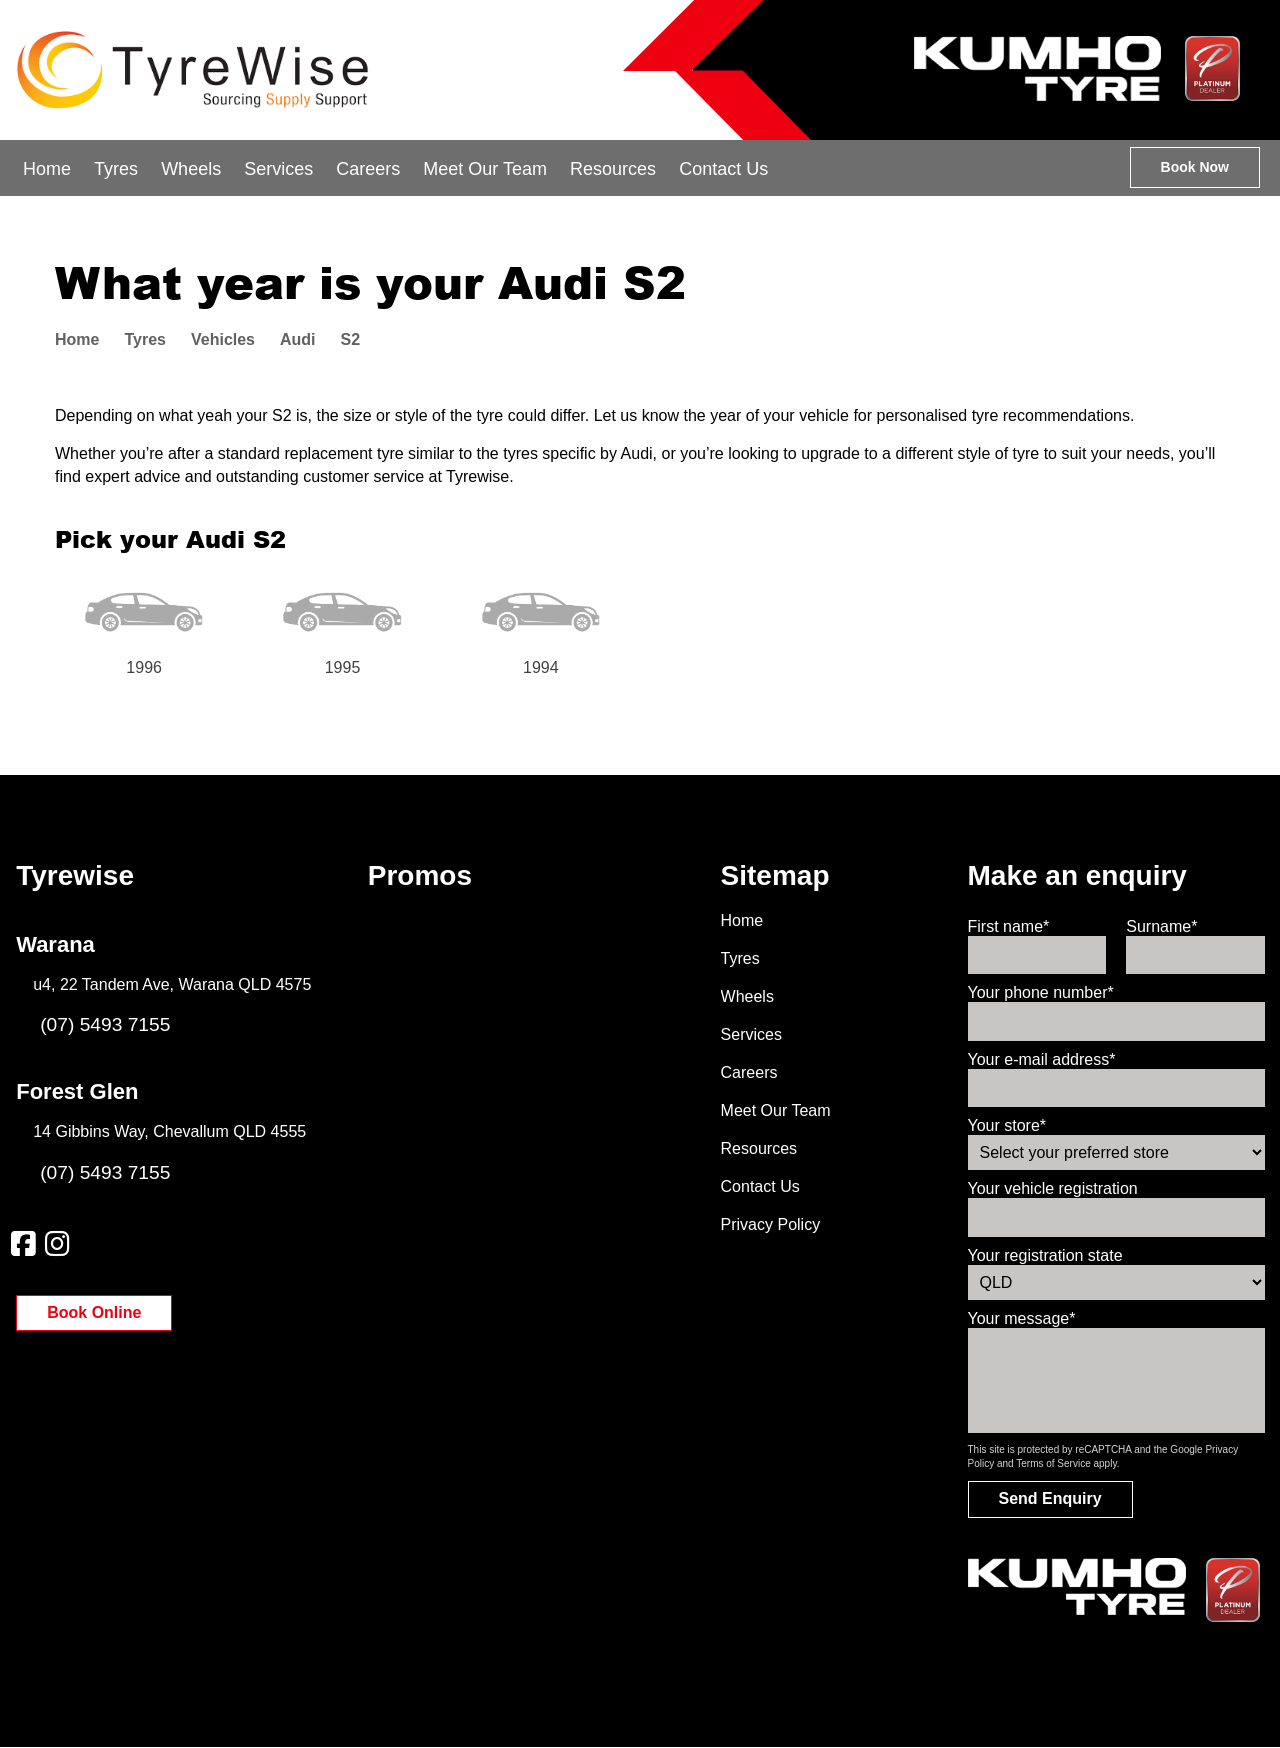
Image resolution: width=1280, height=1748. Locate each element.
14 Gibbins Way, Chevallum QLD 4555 (169, 1131)
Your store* (1007, 1125)
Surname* (1161, 926)
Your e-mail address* (1042, 1059)
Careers (368, 169)
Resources (613, 169)
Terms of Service (1053, 1463)
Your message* (1022, 1318)
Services (278, 169)
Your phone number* (1041, 992)
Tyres (116, 169)
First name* (1009, 926)
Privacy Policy (771, 1224)
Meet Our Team (485, 169)
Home (47, 169)
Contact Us (723, 169)
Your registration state (1045, 1255)
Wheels (191, 169)
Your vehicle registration (1053, 1188)
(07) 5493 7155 (93, 1024)
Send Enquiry (1050, 1498)
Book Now (1195, 167)
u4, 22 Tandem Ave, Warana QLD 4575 (172, 984)
